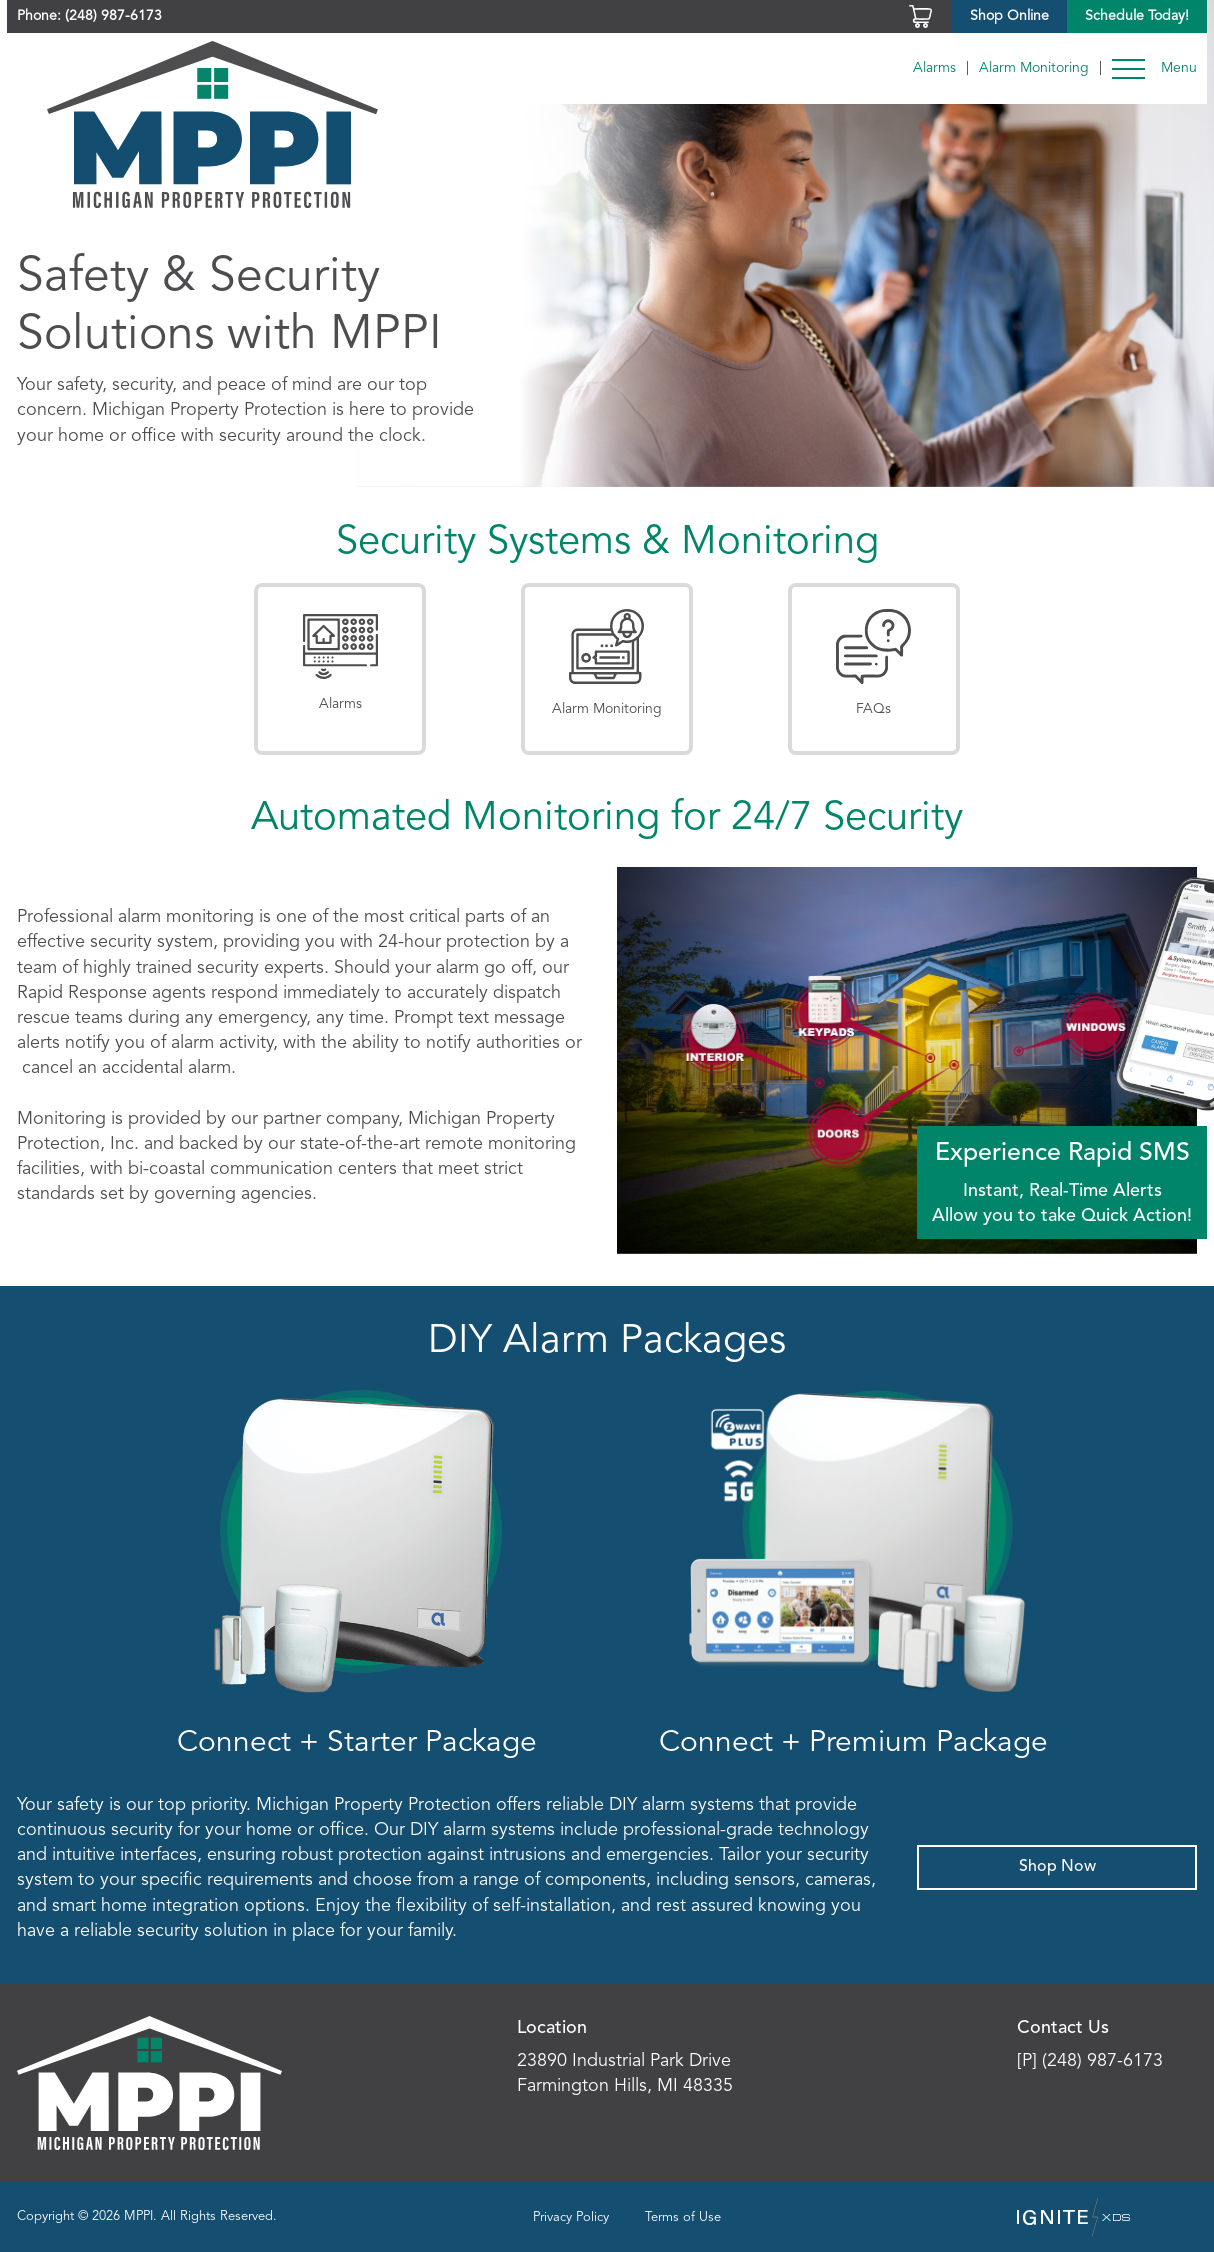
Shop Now (1057, 1867)
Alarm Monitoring (1034, 68)
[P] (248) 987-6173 (1090, 2061)
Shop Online (1009, 16)
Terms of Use (683, 2217)
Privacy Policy (571, 2217)
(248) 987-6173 (113, 16)
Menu (1179, 68)
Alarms (934, 68)
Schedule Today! (1137, 16)
